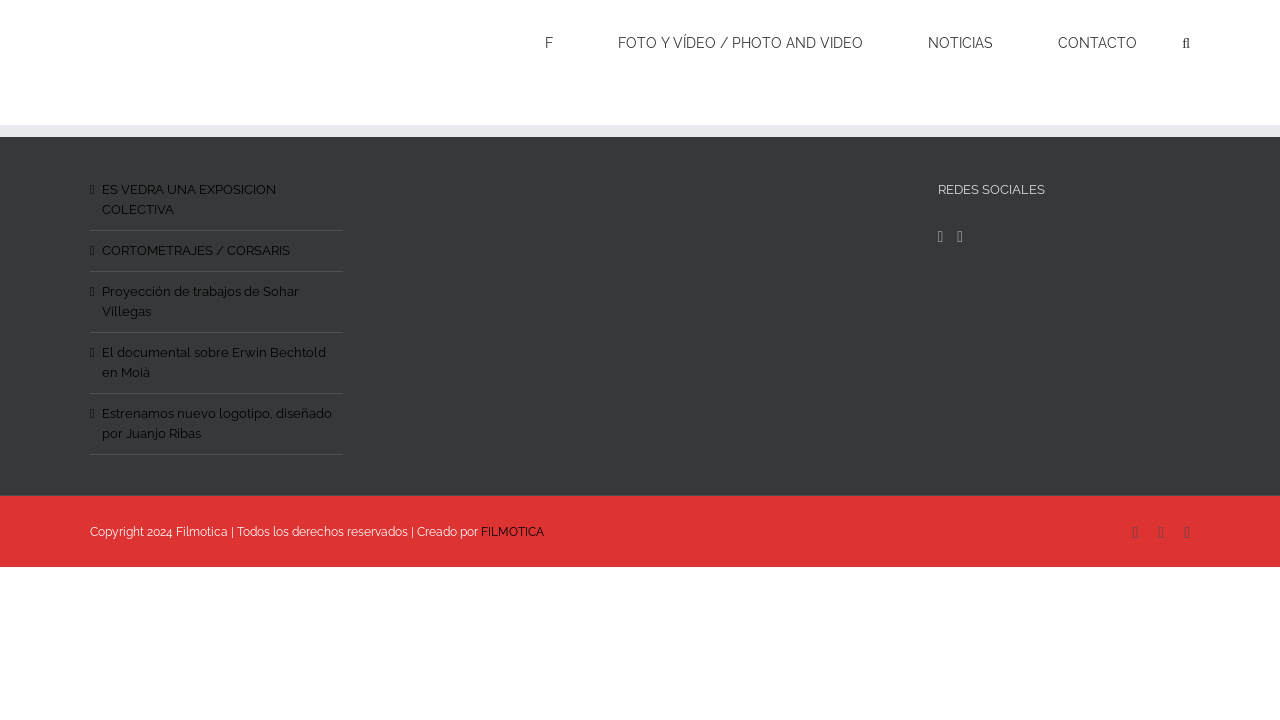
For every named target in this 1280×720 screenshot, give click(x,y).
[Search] (1186, 42)
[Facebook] (941, 237)
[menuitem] (631, 42)
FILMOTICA (512, 532)
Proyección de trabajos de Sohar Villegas (200, 301)
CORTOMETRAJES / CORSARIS (196, 250)
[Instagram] (960, 237)
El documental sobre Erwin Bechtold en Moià (214, 362)
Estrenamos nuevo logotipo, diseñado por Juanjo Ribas (217, 423)
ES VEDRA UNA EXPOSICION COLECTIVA (189, 199)
